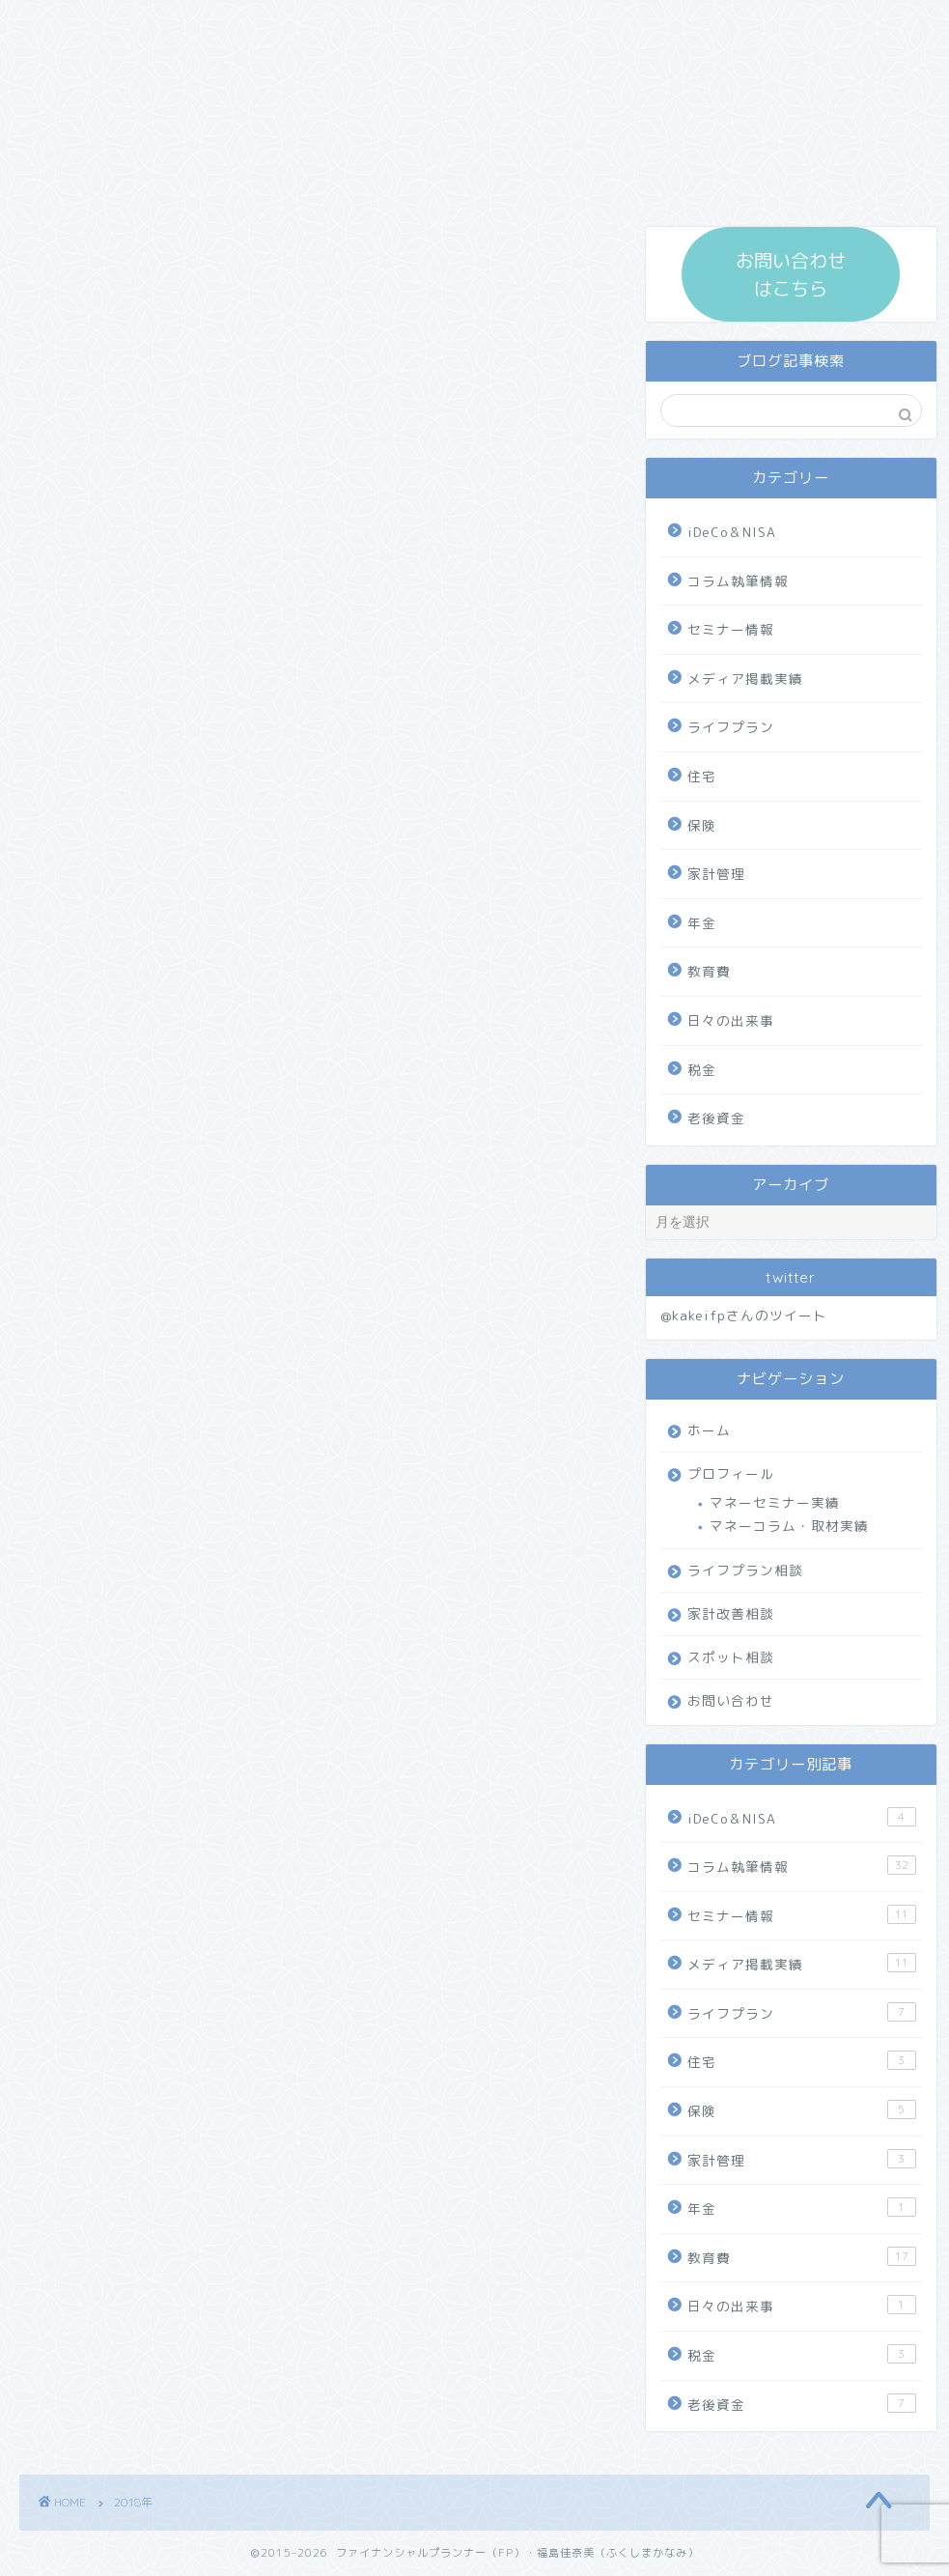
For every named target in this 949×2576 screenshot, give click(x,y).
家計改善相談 (730, 1613)
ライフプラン (730, 727)
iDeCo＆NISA (731, 532)
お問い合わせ (730, 1700)
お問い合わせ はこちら (791, 274)
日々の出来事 (730, 1020)
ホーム (709, 1430)
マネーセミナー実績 (775, 1502)
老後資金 (716, 1118)
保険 (701, 825)
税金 (701, 1070)
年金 (701, 923)
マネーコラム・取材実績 (789, 1525)
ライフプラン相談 (745, 1570)
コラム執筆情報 (738, 581)
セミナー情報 (730, 629)
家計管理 (716, 873)
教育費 (709, 971)
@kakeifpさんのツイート (743, 1315)
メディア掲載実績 (745, 678)
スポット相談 (730, 1657)
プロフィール (730, 1473)
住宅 (701, 776)
